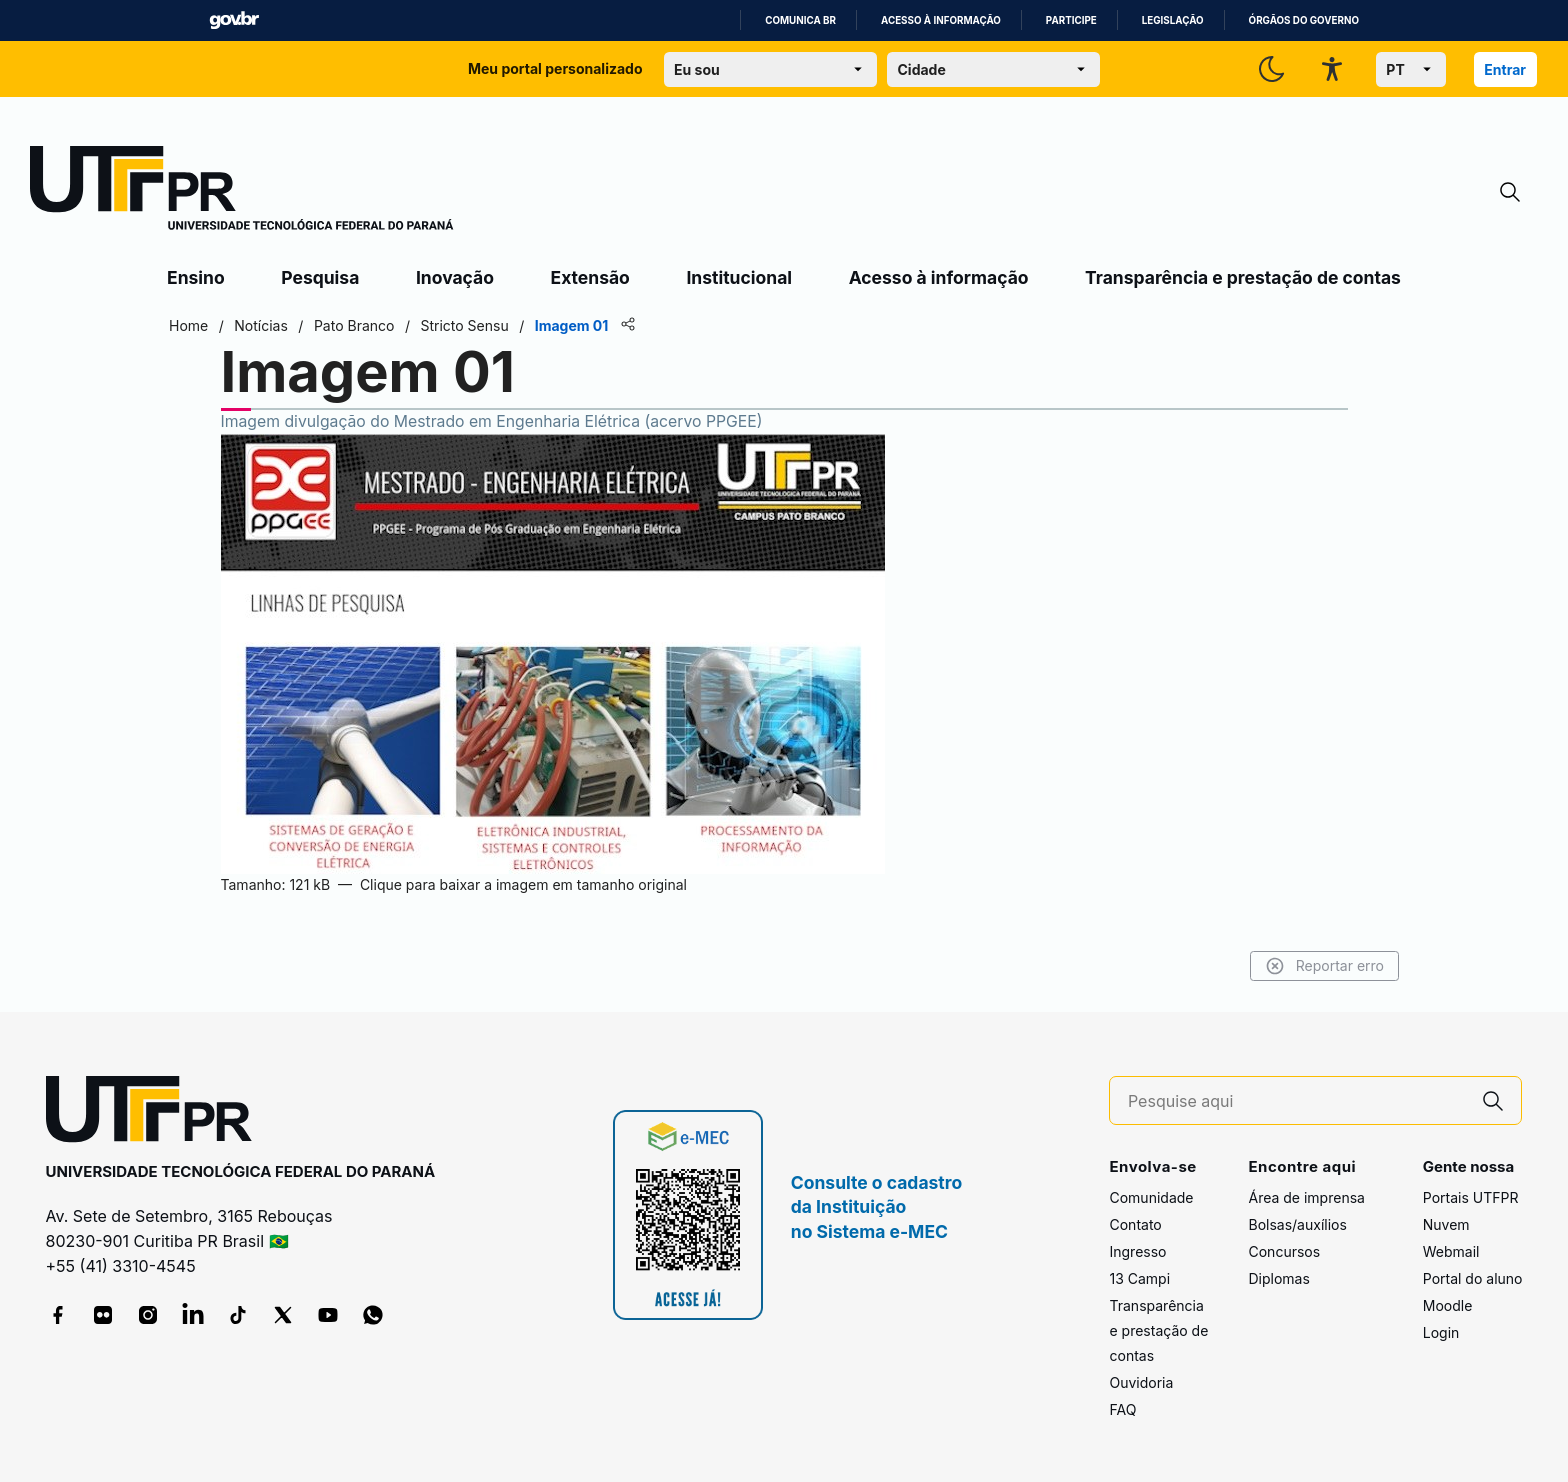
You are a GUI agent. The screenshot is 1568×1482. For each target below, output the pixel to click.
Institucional (739, 277)
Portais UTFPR (1471, 1197)
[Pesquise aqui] (1297, 1101)
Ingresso (1137, 1251)
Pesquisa (320, 277)
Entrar (1505, 69)
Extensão (590, 277)
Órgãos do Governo (1304, 20)
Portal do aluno (1473, 1278)
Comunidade (1151, 1197)
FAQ (1122, 1409)
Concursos (1284, 1251)
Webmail (1451, 1251)
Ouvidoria (1141, 1382)
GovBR (234, 20)
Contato (1135, 1224)
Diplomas (1278, 1278)
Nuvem (1446, 1224)
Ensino (196, 277)
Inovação (455, 277)
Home (188, 325)
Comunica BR (800, 20)
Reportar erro (1324, 966)
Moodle (1448, 1305)
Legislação (1173, 20)
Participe (1071, 20)
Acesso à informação (941, 20)
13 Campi (1139, 1278)
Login (1441, 1332)
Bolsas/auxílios (1297, 1224)
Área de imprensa (1306, 1197)
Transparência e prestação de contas (1243, 277)
